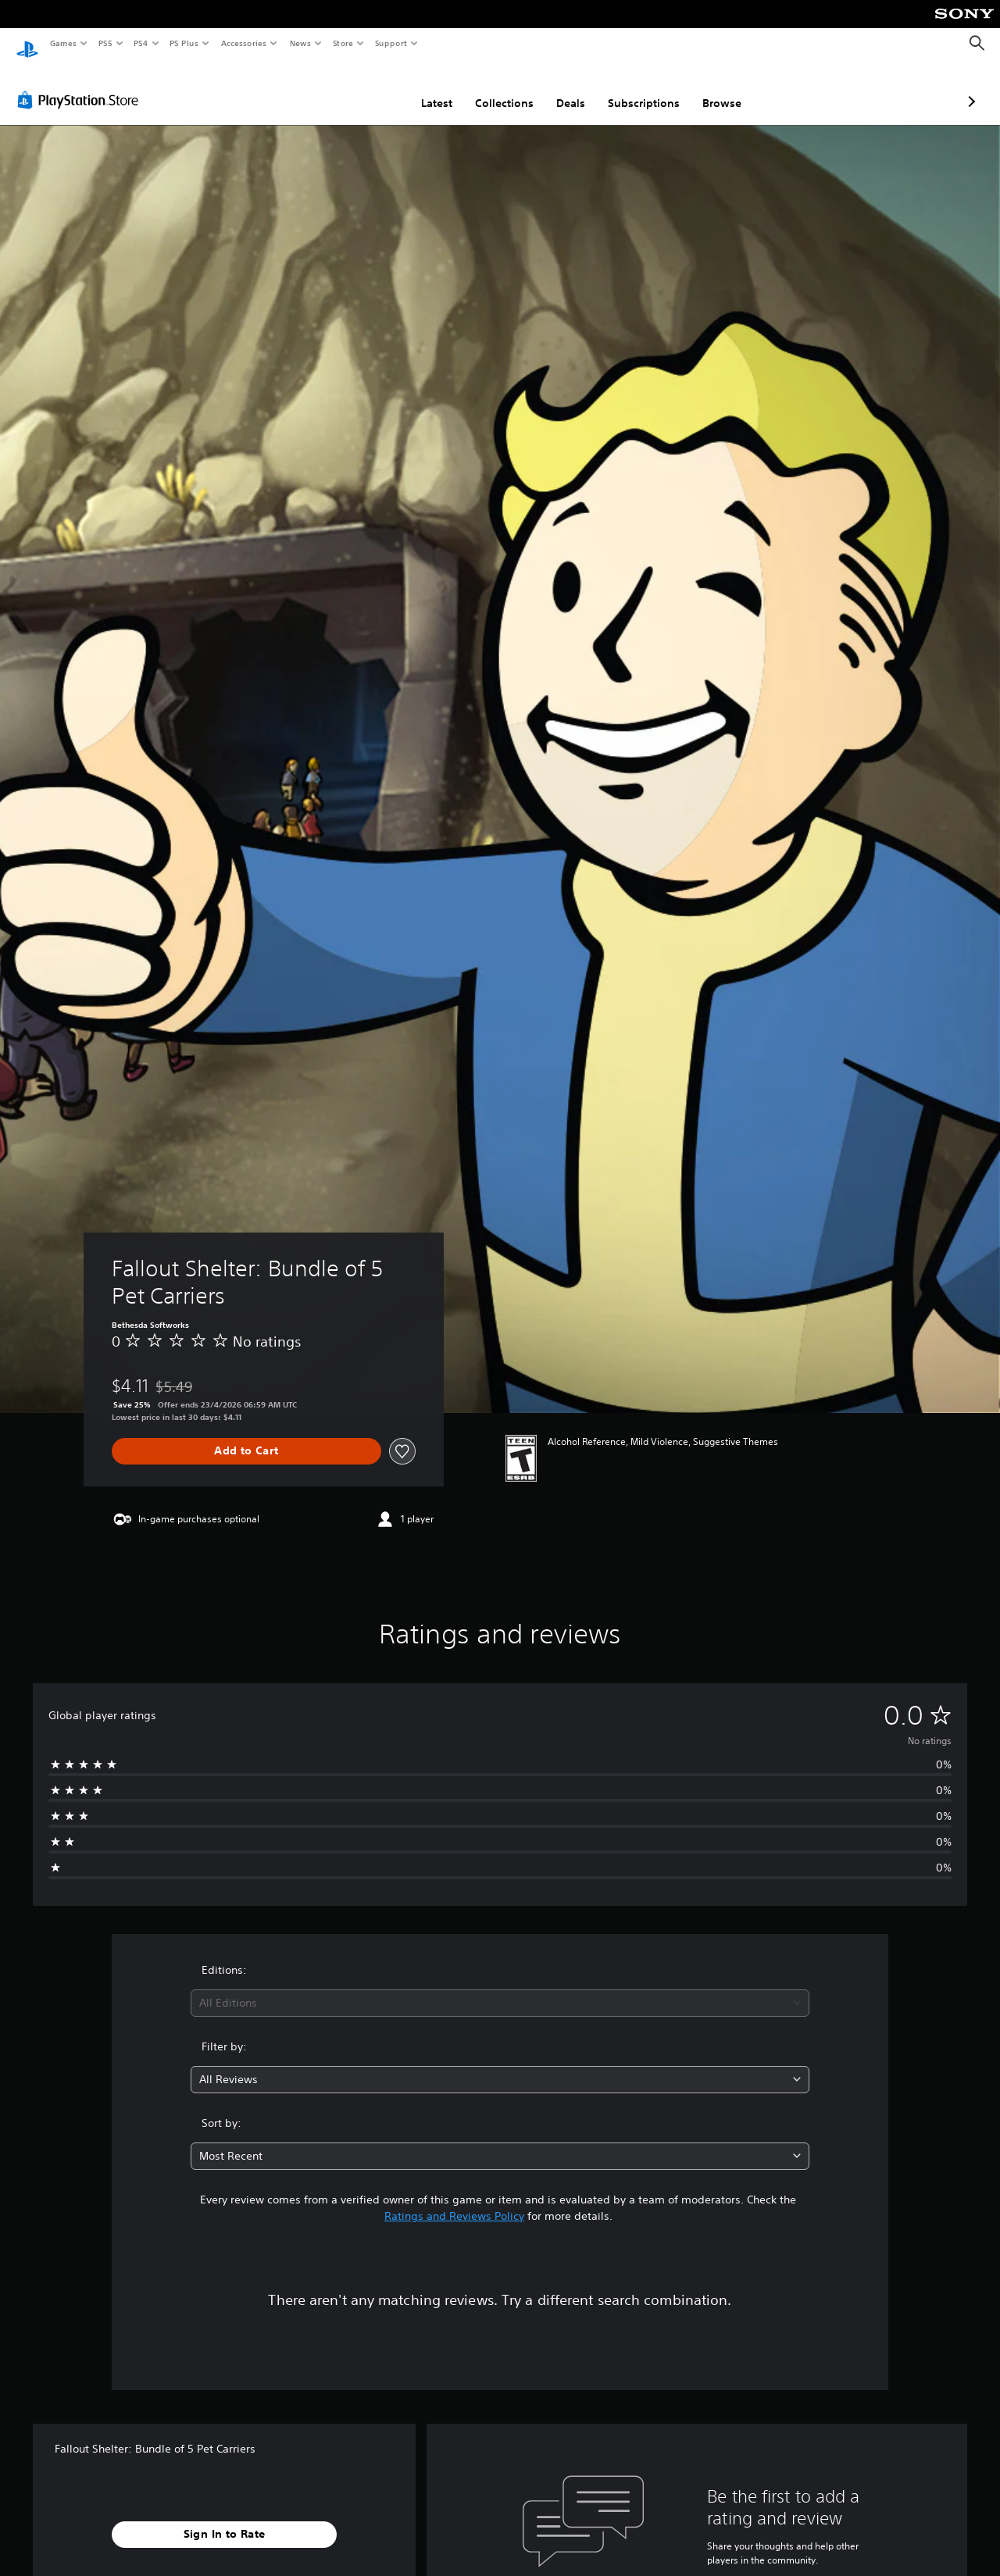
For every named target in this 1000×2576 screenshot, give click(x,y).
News (300, 42)
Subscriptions (561, 88)
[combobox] (500, 1988)
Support (390, 42)
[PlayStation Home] (27, 43)
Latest (354, 88)
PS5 (105, 42)
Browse (639, 88)
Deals (487, 88)
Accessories (243, 42)
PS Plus (184, 42)
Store (342, 42)
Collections (421, 88)
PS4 (140, 42)
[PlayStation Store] (81, 85)
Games (62, 42)
